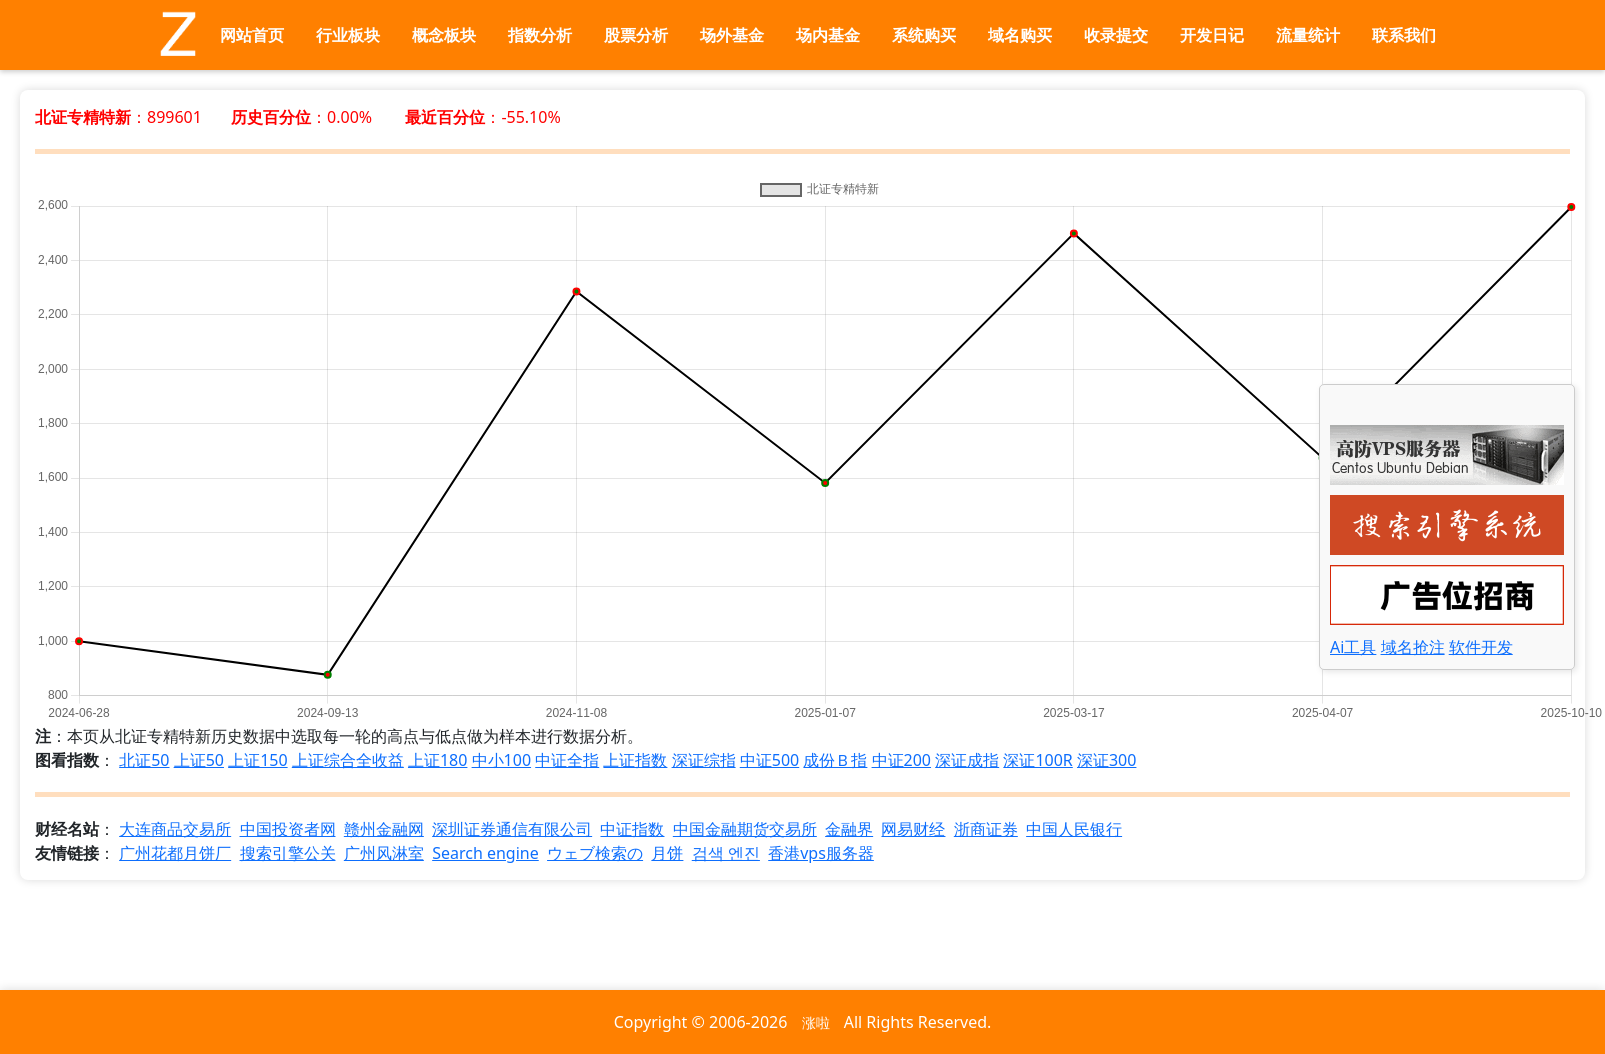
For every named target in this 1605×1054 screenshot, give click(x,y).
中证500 (769, 760)
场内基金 (828, 35)
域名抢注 (1413, 647)
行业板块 (348, 35)
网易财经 (913, 829)
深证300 (1106, 760)
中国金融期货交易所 (745, 829)
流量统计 (1308, 35)
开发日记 (1212, 35)
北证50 (144, 760)
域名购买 (1020, 35)
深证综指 (704, 760)
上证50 (199, 760)
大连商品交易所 (175, 829)
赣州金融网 (384, 829)
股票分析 (636, 35)
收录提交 (1116, 35)
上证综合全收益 (348, 760)
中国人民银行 (1074, 829)
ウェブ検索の (595, 853)
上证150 (257, 760)
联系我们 (1404, 35)
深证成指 (967, 760)
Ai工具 (1353, 647)
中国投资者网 (288, 829)
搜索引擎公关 (288, 853)
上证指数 (635, 760)
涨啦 (816, 1022)
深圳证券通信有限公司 (512, 829)
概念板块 (444, 35)
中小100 (501, 760)
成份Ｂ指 (835, 760)
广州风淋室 (384, 853)
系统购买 (924, 35)
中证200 (901, 760)
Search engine (485, 853)
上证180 (437, 760)
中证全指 (567, 760)
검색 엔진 (726, 853)
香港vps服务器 (821, 853)
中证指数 (632, 829)
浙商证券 (986, 829)
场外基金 (732, 35)
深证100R (1037, 760)
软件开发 (1481, 647)
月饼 (667, 853)
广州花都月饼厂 (175, 853)
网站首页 (252, 35)
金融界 (849, 829)
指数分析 (540, 35)
